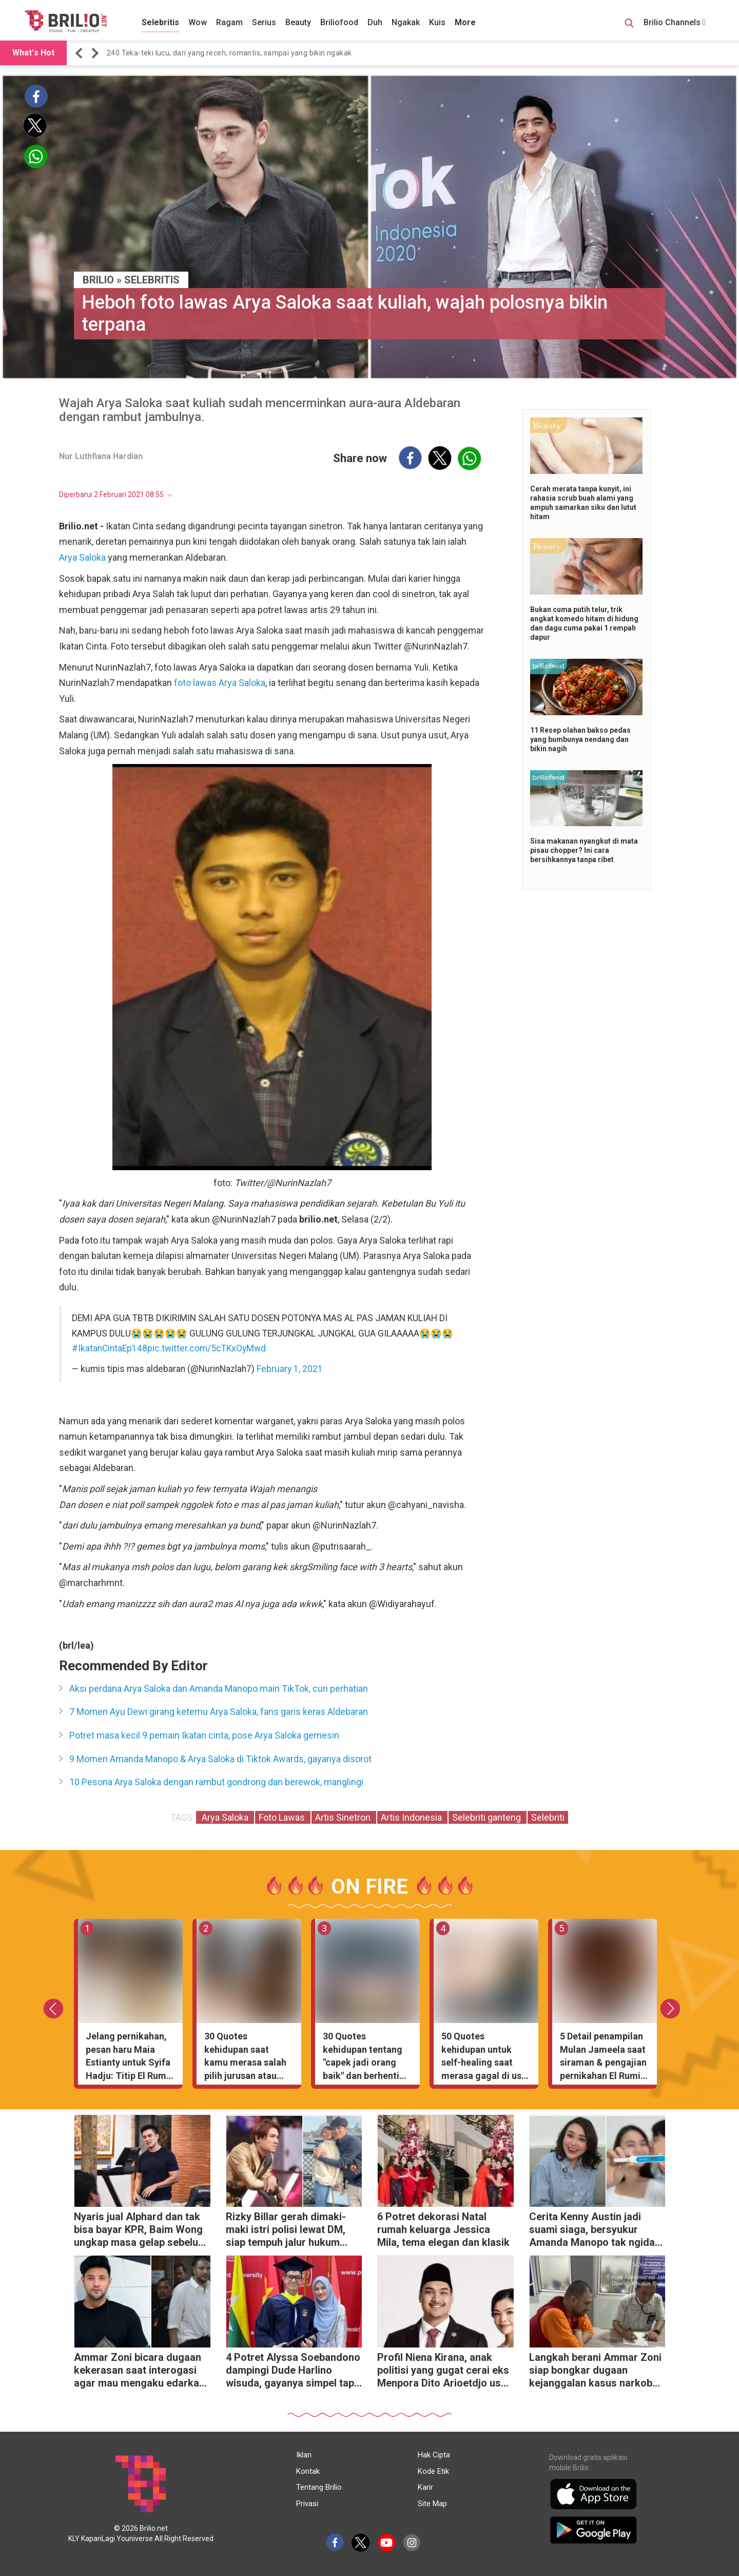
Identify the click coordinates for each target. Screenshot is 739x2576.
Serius (264, 22)
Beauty (298, 22)
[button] (80, 53)
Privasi (307, 2503)
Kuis (437, 22)
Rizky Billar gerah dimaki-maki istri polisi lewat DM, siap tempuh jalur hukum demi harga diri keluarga (286, 2230)
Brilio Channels (675, 22)
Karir (425, 2487)
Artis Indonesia (412, 1817)
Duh (374, 22)
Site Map (432, 2503)
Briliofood (339, 22)
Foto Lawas (283, 1817)
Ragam (229, 22)
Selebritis (160, 22)
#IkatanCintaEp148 (109, 1348)
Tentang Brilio (319, 2487)
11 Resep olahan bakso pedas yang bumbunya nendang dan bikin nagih (580, 739)
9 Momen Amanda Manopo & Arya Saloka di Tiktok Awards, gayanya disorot (220, 1758)
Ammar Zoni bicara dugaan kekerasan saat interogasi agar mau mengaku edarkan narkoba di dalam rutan (139, 2371)
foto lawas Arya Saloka (219, 682)
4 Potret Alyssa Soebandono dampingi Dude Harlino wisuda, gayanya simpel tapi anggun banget (293, 2371)
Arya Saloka (82, 557)
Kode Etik (433, 2471)
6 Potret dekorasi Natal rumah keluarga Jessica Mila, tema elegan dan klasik (443, 2229)
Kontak (308, 2471)
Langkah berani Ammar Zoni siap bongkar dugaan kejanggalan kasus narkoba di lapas (595, 2371)
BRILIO (98, 280)
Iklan (304, 2454)
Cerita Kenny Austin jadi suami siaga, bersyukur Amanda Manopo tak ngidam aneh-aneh (596, 2230)
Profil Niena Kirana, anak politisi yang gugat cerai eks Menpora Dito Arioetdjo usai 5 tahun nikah (443, 2371)
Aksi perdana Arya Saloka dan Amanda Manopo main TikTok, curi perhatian (218, 1688)
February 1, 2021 (290, 1369)
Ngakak (406, 22)
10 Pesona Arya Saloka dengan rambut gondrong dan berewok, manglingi (216, 1782)
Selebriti (548, 1817)
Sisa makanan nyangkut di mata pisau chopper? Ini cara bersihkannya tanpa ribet (584, 850)
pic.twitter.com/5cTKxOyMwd (206, 1348)
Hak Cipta (434, 2454)
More (465, 22)
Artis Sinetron (344, 1817)
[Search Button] (629, 24)
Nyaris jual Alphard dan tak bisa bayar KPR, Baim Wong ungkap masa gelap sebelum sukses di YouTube (140, 2230)
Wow (197, 22)
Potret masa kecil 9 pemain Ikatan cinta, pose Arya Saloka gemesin (204, 1735)
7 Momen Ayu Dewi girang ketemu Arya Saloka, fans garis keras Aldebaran (218, 1711)
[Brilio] (65, 21)
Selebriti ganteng (487, 1817)
